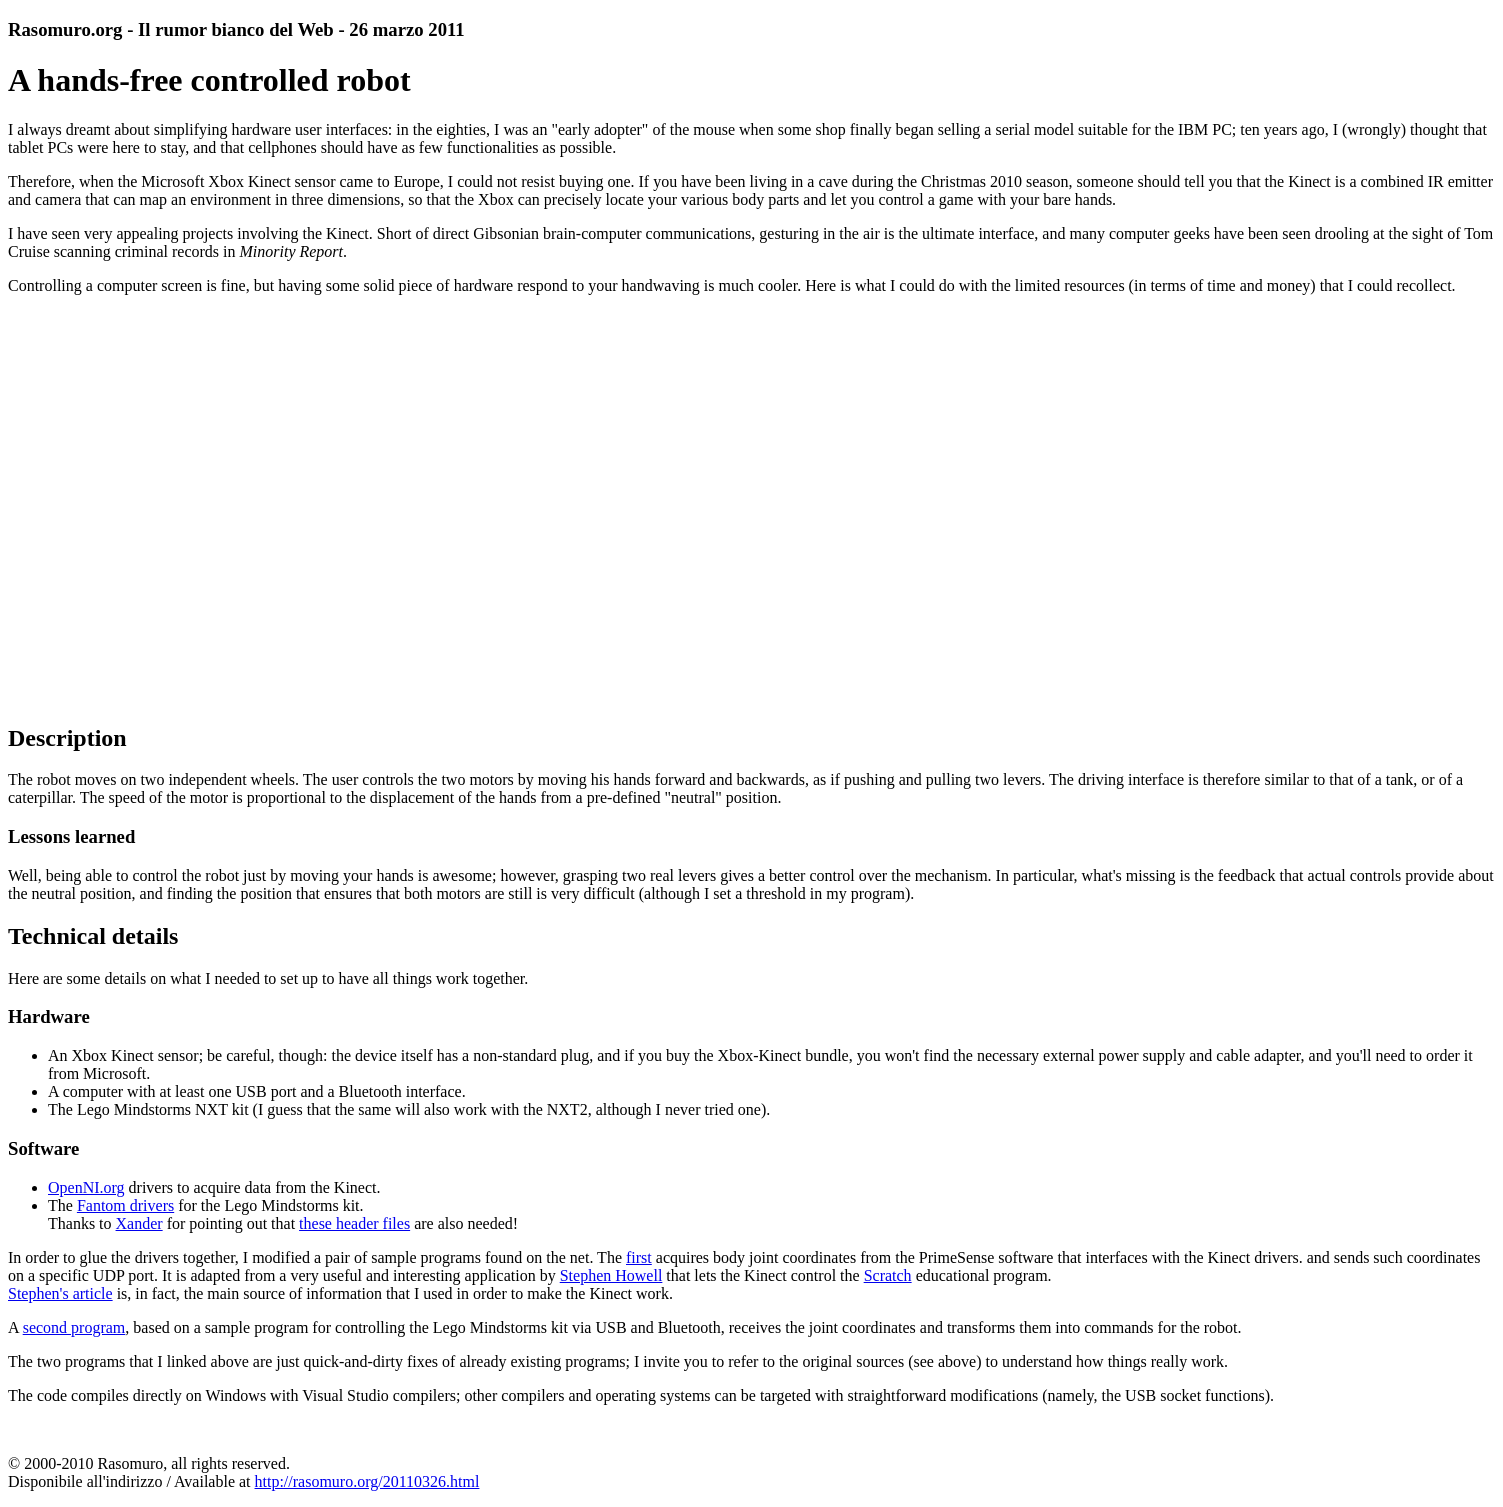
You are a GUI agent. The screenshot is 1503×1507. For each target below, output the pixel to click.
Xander (139, 1223)
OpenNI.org (86, 1187)
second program (74, 1327)
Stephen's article (60, 1293)
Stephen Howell (611, 1275)
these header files (354, 1223)
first (639, 1257)
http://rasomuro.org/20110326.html (367, 1481)
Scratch (888, 1275)
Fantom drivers (125, 1205)
